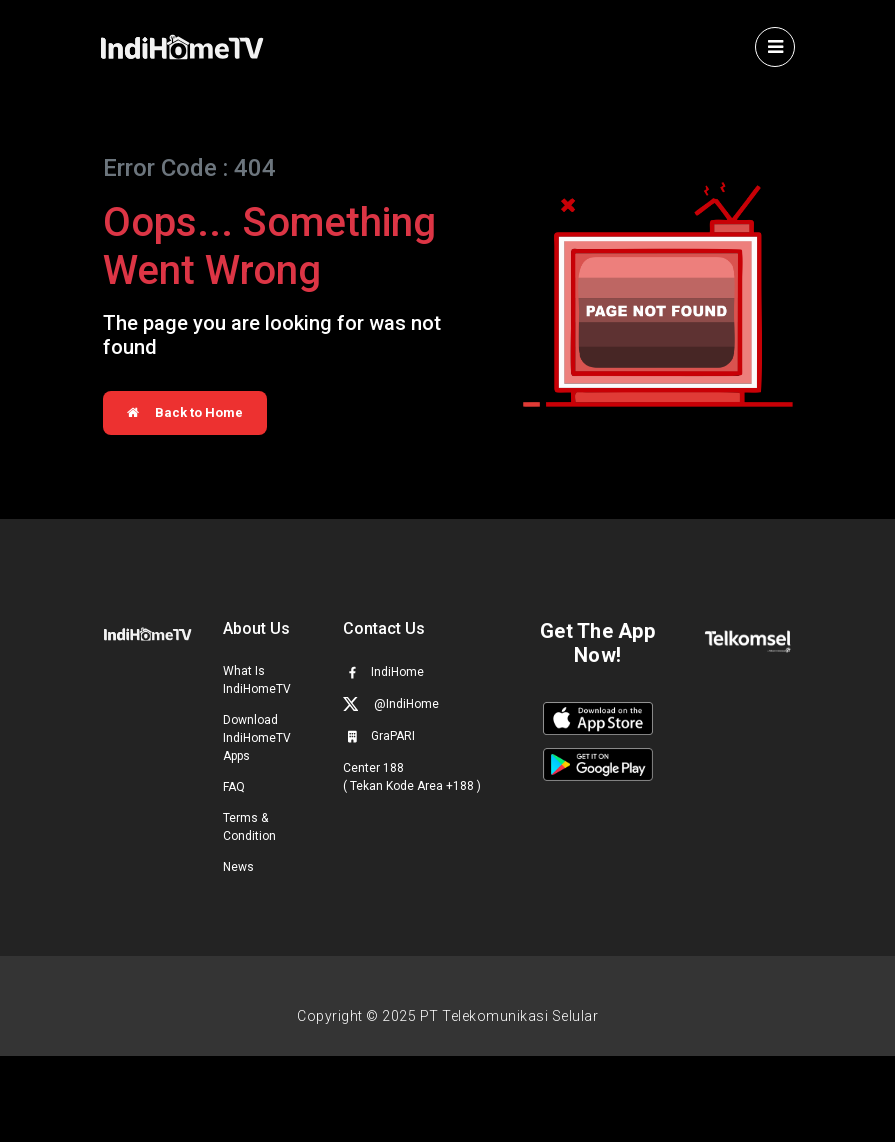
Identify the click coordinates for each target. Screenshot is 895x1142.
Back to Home (185, 412)
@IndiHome (391, 703)
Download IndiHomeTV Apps (257, 738)
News (238, 867)
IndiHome (383, 672)
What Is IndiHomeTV (257, 680)
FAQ (234, 787)
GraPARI (379, 736)
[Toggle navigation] (775, 47)
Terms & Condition (249, 827)
